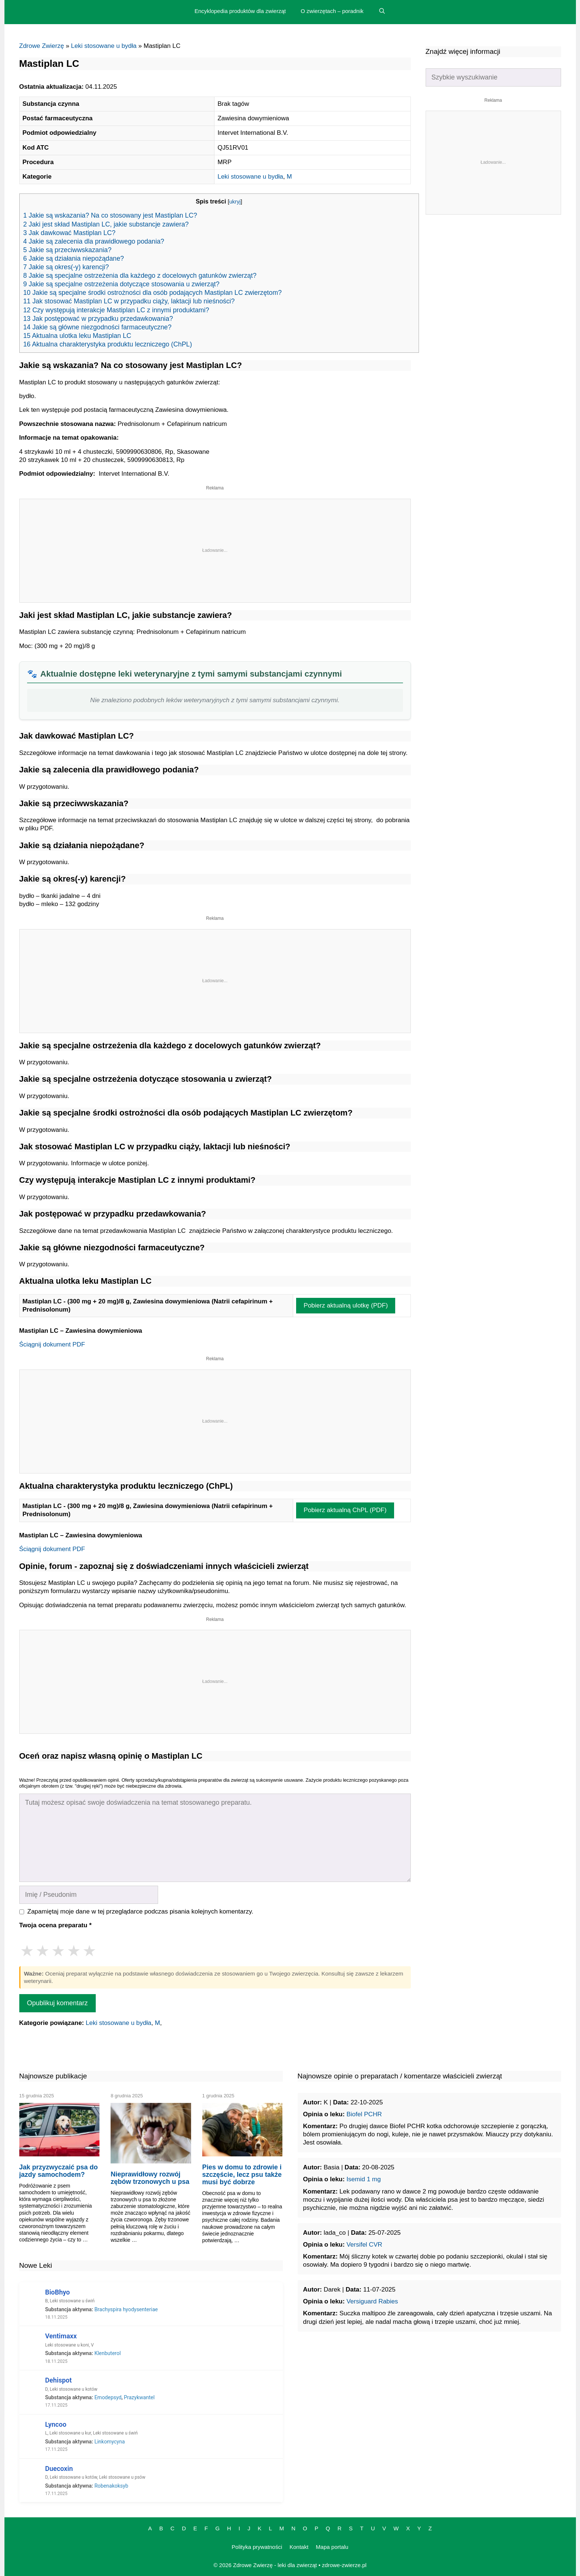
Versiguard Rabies (372, 2301)
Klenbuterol (107, 2353)
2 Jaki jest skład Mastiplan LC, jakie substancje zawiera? (106, 224)
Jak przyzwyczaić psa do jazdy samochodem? (58, 2170)
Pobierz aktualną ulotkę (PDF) (346, 1305)
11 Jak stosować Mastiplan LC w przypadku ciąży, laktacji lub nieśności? (129, 301)
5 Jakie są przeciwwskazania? (67, 250)
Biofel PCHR (364, 2114)
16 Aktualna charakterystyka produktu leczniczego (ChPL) (107, 344)
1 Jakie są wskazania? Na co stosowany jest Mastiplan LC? (110, 215)
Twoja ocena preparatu (55, 1925)
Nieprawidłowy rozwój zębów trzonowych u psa (150, 2177)
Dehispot (58, 2380)
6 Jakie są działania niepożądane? (73, 258)
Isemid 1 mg (364, 2179)
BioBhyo (57, 2292)
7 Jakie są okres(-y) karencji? (66, 267)
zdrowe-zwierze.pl (344, 2565)
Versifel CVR (364, 2244)
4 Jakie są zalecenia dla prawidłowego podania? (93, 241)
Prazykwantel (139, 2397)
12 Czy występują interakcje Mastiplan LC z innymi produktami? (116, 310)
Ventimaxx (61, 2336)
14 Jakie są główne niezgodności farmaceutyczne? (97, 327)
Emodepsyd (107, 2397)
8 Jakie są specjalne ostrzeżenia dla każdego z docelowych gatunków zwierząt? (140, 275)
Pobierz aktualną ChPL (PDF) (345, 1510)
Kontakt (298, 2547)
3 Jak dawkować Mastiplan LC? (69, 233)
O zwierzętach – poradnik (332, 11)
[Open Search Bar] (382, 11)
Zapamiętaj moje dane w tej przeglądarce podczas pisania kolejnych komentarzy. (140, 1911)
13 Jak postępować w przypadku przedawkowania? (98, 318)
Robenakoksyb (111, 2486)
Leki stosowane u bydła (104, 45)
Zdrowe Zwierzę (41, 45)
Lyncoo (55, 2424)
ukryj (235, 202)
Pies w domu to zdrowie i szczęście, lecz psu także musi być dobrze (242, 2174)
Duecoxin (59, 2468)
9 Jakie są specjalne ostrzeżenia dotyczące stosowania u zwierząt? (121, 284)
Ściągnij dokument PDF (52, 1344)
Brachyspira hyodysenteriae (126, 2309)
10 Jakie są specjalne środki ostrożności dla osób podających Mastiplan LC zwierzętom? (152, 292)
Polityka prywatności (257, 2547)
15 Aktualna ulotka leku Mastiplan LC (77, 335)
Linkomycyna (109, 2442)
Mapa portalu (332, 2547)
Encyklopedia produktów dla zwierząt (240, 11)
